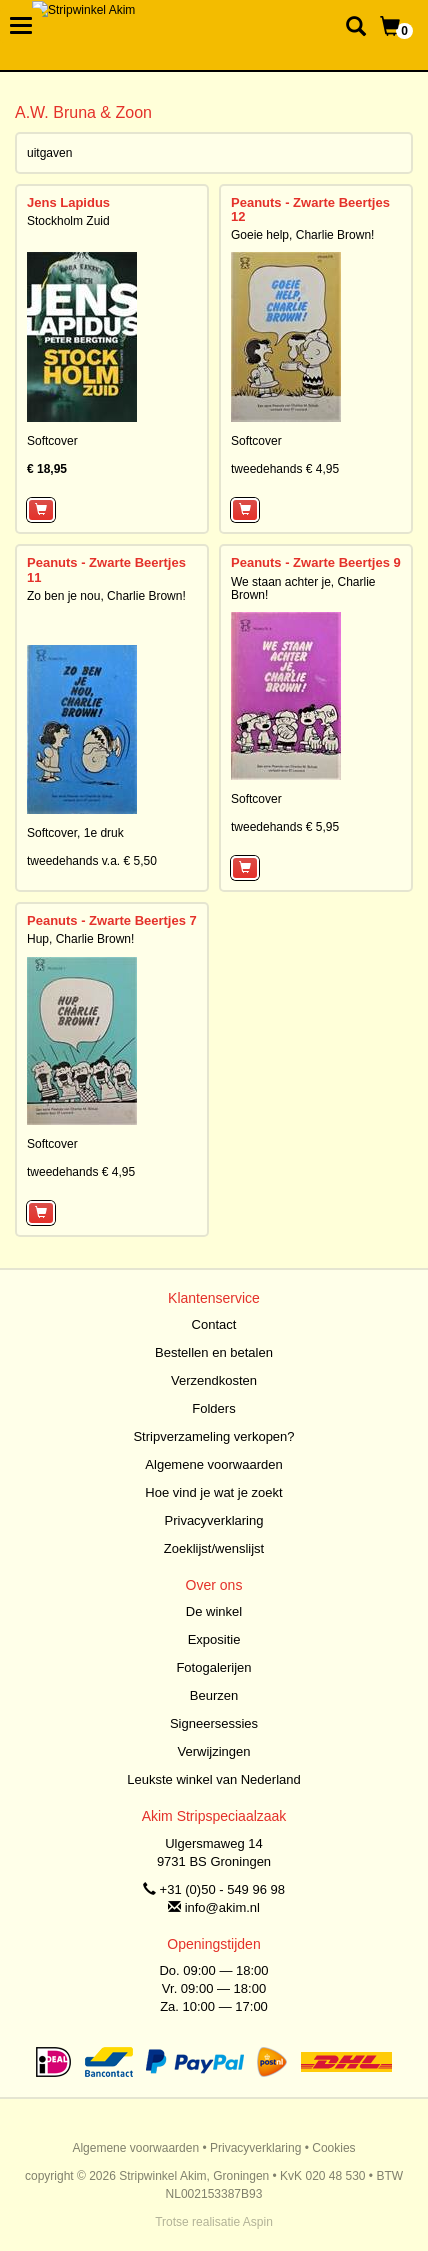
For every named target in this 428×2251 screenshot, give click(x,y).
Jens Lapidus (68, 202)
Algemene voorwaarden (213, 1464)
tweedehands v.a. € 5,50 (92, 861)
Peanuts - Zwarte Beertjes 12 (310, 209)
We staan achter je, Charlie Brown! (303, 588)
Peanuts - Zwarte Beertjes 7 (112, 920)
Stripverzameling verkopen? (213, 1436)
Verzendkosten (214, 1380)
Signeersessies (214, 1723)
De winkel (214, 1611)
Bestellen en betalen (214, 1352)
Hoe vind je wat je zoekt (213, 1492)
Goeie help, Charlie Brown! (302, 235)
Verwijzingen (214, 1751)
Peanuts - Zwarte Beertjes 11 (106, 569)
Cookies (333, 2148)
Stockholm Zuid (68, 221)
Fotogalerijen (213, 1667)
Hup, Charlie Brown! (80, 939)
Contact (214, 1324)
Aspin (258, 2222)
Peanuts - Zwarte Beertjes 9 (316, 562)
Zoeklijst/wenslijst (214, 1548)
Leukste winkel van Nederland (213, 1779)
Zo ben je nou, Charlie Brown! (106, 596)
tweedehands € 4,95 (285, 469)
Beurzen (214, 1695)
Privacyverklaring (214, 1520)
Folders (213, 1408)
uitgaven (49, 153)
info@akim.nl (222, 1907)
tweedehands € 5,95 (285, 827)
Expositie (214, 1639)
